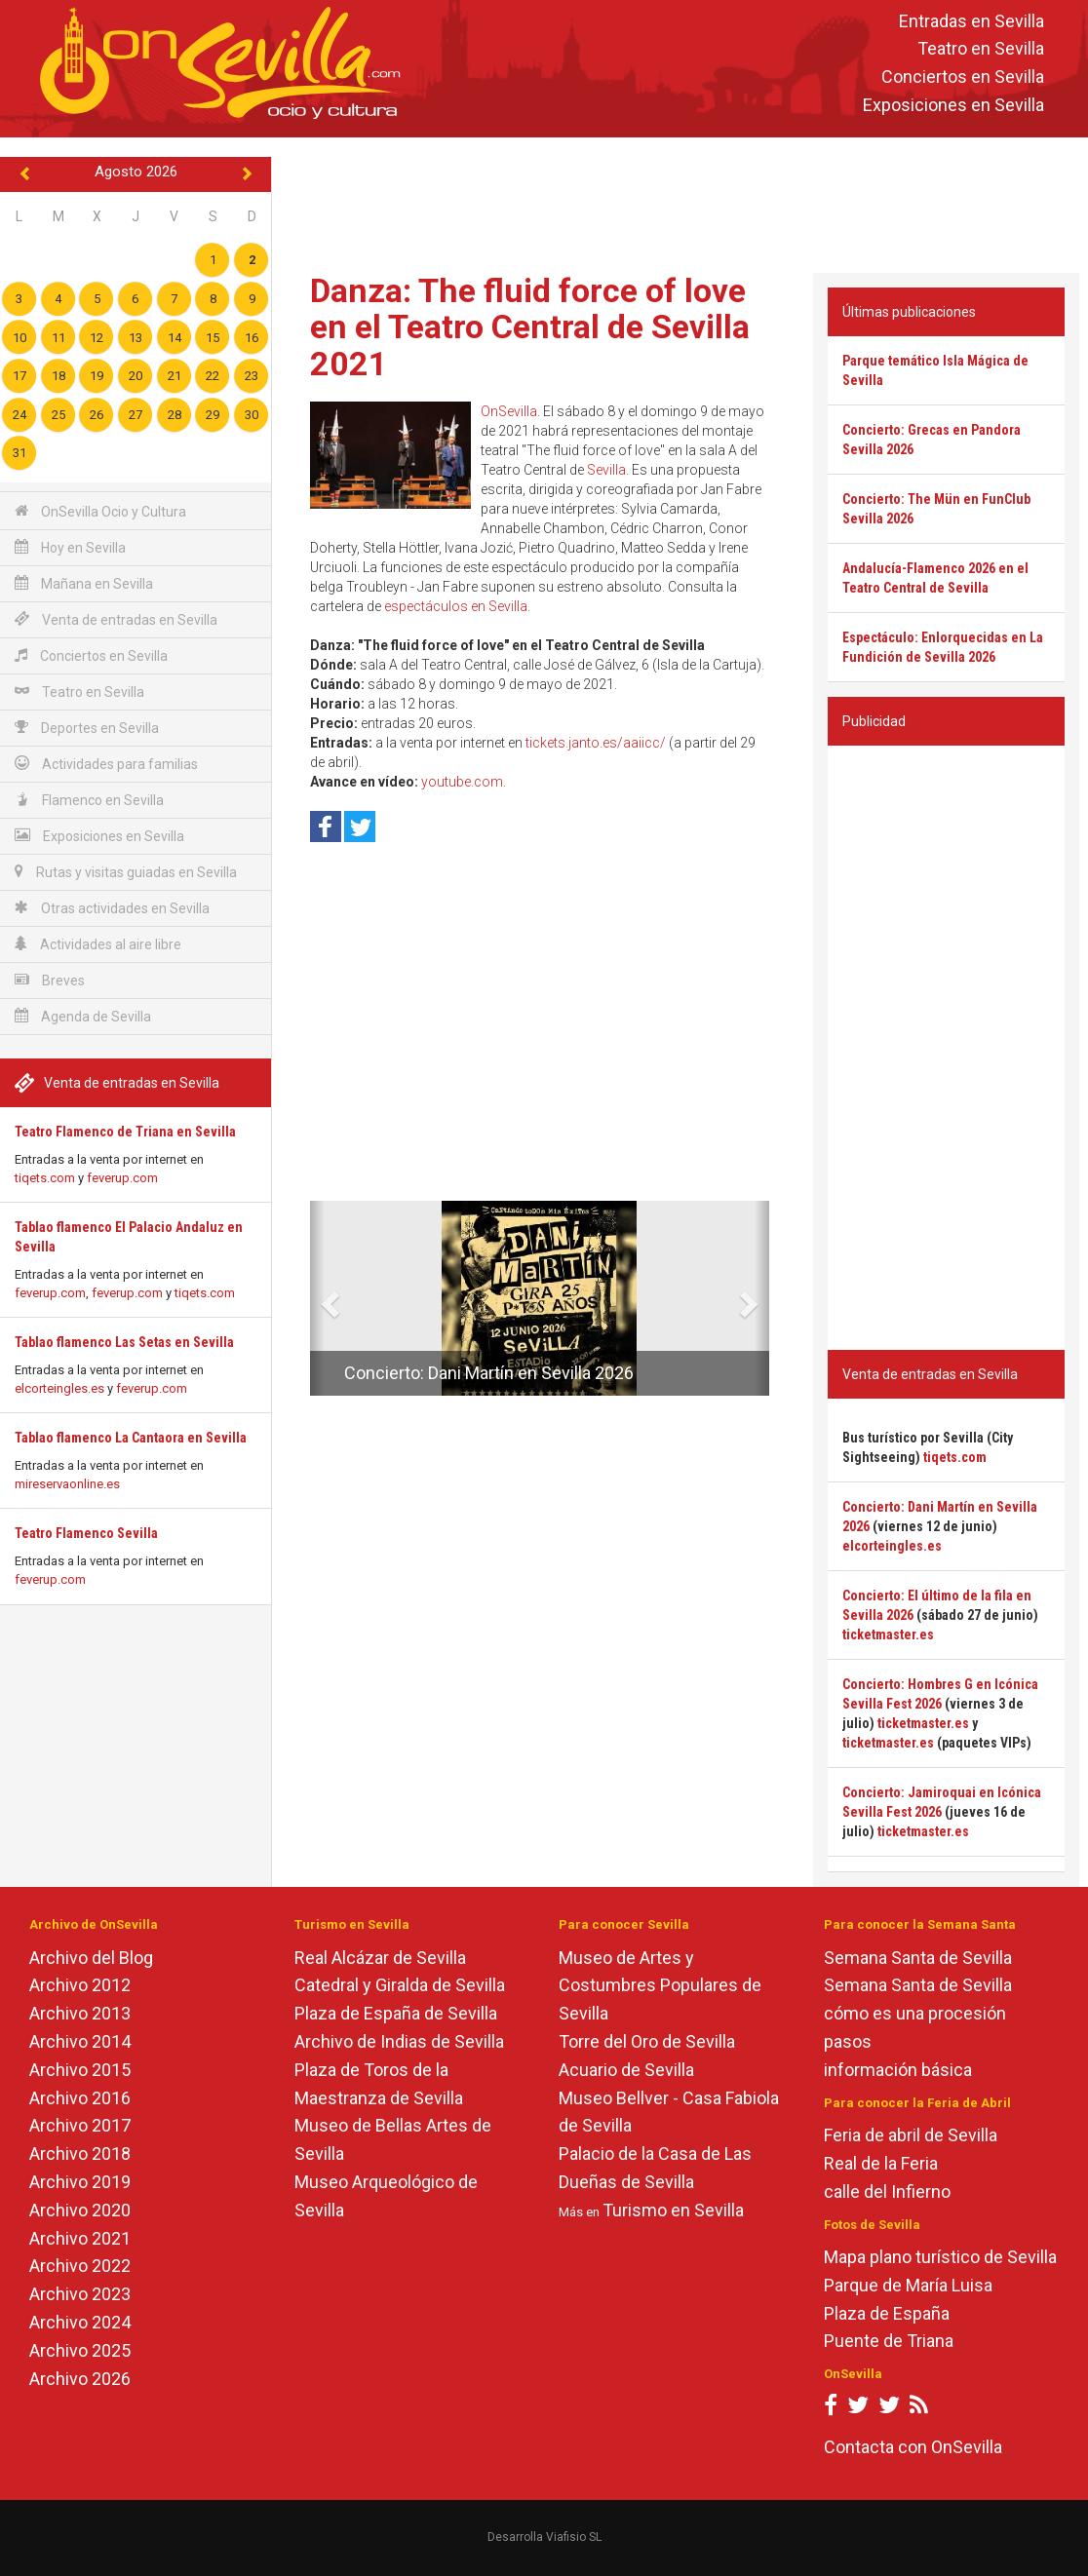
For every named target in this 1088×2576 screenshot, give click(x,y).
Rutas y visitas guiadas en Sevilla (126, 872)
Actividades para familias (106, 763)
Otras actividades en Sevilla (112, 908)
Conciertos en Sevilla (962, 77)
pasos (848, 2041)
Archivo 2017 (80, 2125)
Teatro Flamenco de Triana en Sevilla (125, 1131)
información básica (898, 2069)
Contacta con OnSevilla (913, 2447)
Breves (50, 980)
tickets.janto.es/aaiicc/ (595, 742)
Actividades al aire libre (98, 944)
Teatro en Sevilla (980, 49)
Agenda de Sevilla (83, 1016)
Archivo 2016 (80, 2098)
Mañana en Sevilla (84, 583)
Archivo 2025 (80, 2350)
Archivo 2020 (80, 2210)
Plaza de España (887, 2313)
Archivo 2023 (80, 2294)
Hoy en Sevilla (70, 547)
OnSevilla (509, 411)
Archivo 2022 (80, 2265)
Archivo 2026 (80, 2378)
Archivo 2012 (80, 1985)
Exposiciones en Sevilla (953, 105)
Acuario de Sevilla (626, 2069)
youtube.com (462, 781)
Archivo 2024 (80, 2322)
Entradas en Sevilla (971, 21)
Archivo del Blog (91, 1957)
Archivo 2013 (80, 2013)
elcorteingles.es (59, 1388)
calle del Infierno (887, 2191)
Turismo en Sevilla (673, 2210)
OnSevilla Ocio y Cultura (100, 511)
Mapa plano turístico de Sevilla (940, 2257)
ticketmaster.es (888, 1634)
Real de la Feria (881, 2163)
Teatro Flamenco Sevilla (86, 1533)
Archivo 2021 (80, 2238)
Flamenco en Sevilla (89, 799)
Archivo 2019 (80, 2182)
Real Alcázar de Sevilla (380, 1957)
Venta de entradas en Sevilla (116, 619)
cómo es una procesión (915, 2013)
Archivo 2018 (80, 2153)
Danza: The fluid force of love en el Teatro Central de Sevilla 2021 (530, 327)
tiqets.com (45, 1178)
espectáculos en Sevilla (455, 606)
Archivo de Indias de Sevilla (399, 2041)
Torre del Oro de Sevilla (647, 2041)
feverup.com (122, 1178)
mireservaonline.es (67, 1484)
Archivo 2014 (80, 2041)
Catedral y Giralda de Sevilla (399, 1985)
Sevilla (606, 470)
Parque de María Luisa (908, 2285)
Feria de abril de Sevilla (910, 2135)
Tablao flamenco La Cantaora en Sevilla (131, 1437)
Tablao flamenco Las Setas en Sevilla (124, 1342)
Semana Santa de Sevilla (918, 1957)
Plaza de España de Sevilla (395, 2013)
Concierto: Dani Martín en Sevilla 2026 (489, 1373)
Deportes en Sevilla (87, 727)
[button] (317, 1298)
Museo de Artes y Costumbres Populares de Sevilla (660, 1985)
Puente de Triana (888, 2340)
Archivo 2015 (80, 2069)
